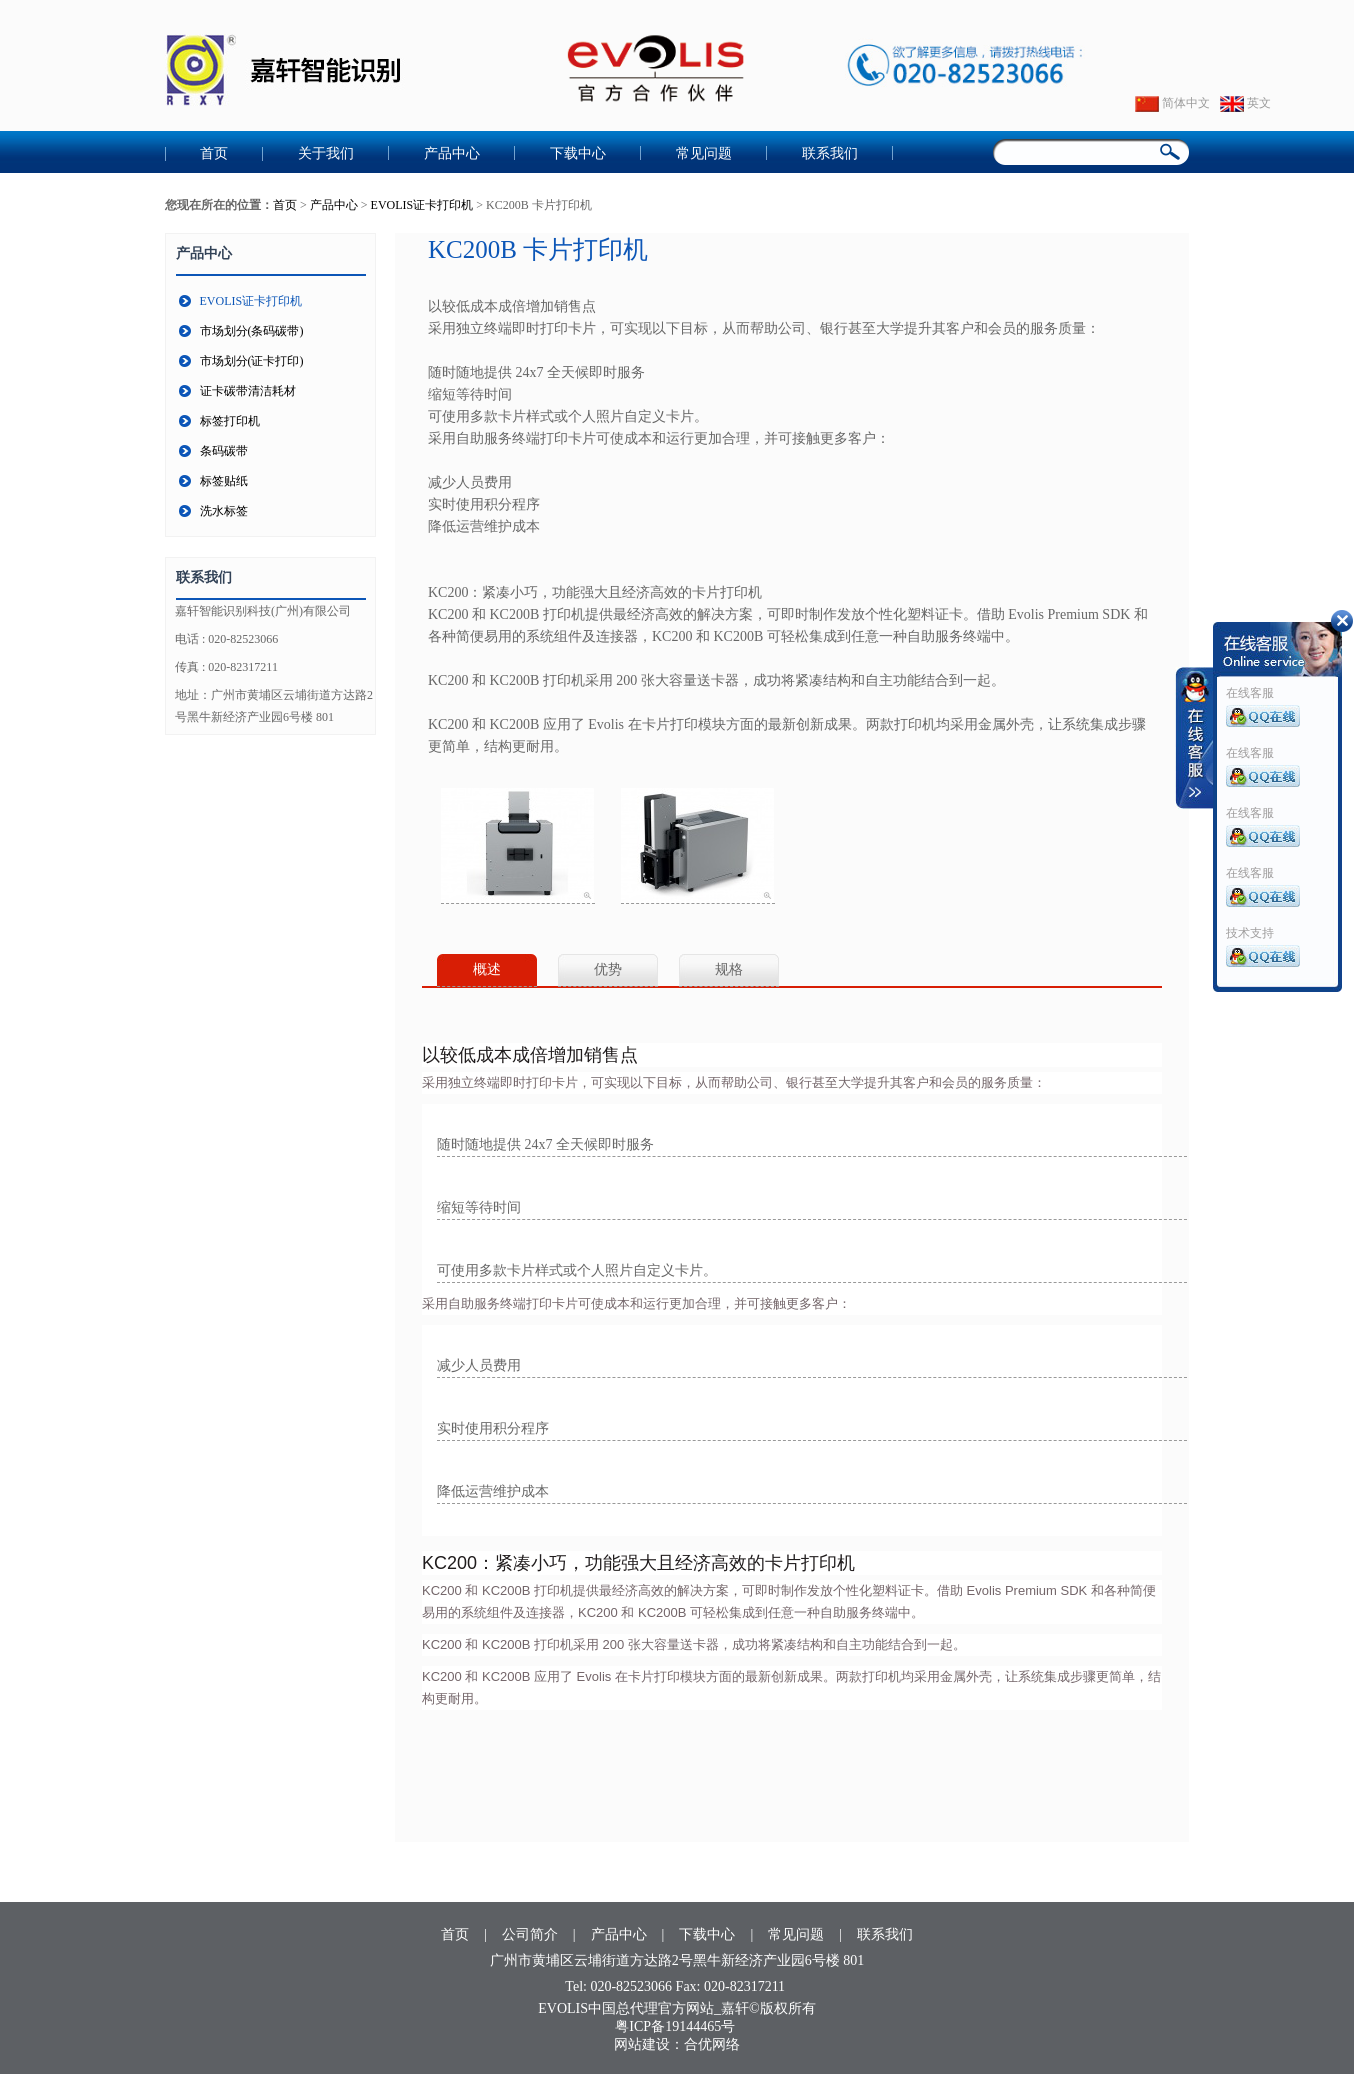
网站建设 (642, 2044)
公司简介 (530, 1934)
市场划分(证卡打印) (252, 361)
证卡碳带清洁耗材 (248, 391)
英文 (1245, 103)
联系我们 (830, 153)
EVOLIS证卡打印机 (422, 205)
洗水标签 (224, 511)
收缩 (1195, 738)
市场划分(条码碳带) (252, 331)
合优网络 (712, 2044)
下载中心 (578, 153)
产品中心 (452, 153)
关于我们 (326, 153)
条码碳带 (224, 451)
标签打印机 (230, 421)
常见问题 (704, 153)
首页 (214, 153)
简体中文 (1172, 103)
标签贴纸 (224, 481)
